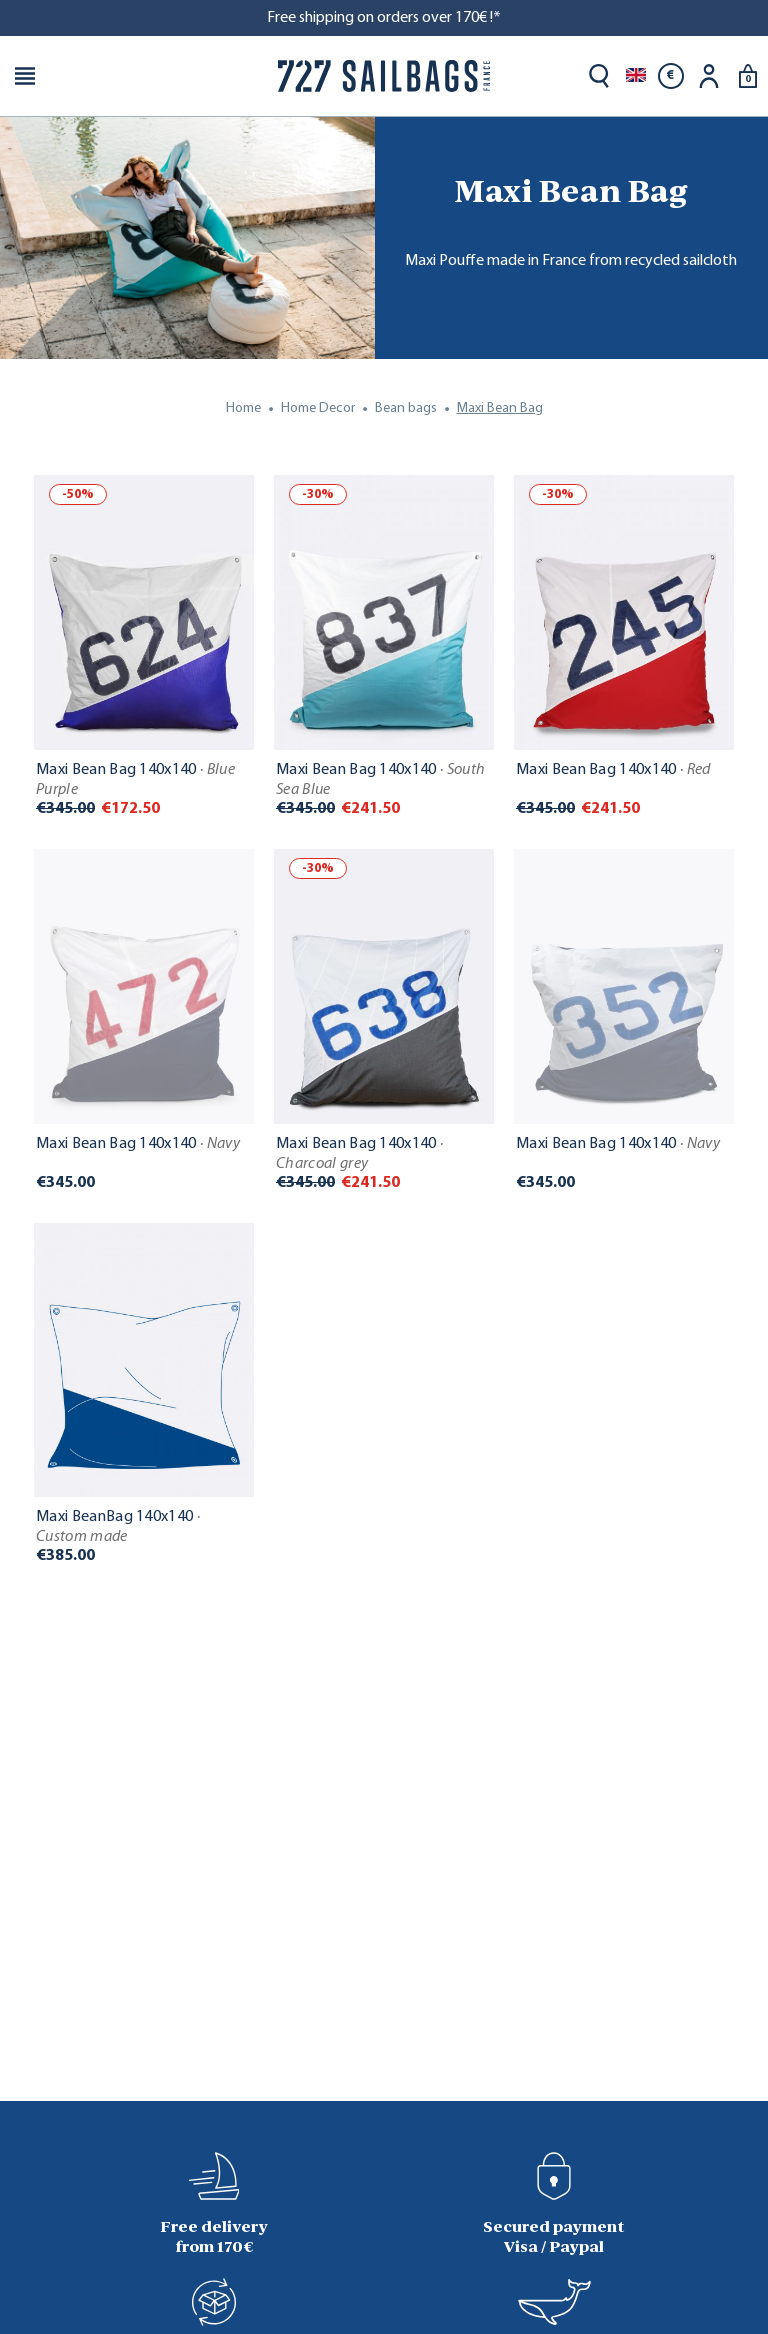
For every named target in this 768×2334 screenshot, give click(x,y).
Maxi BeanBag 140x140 (118, 1527)
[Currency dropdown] (671, 76)
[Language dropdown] (636, 76)
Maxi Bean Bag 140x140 (135, 780)
